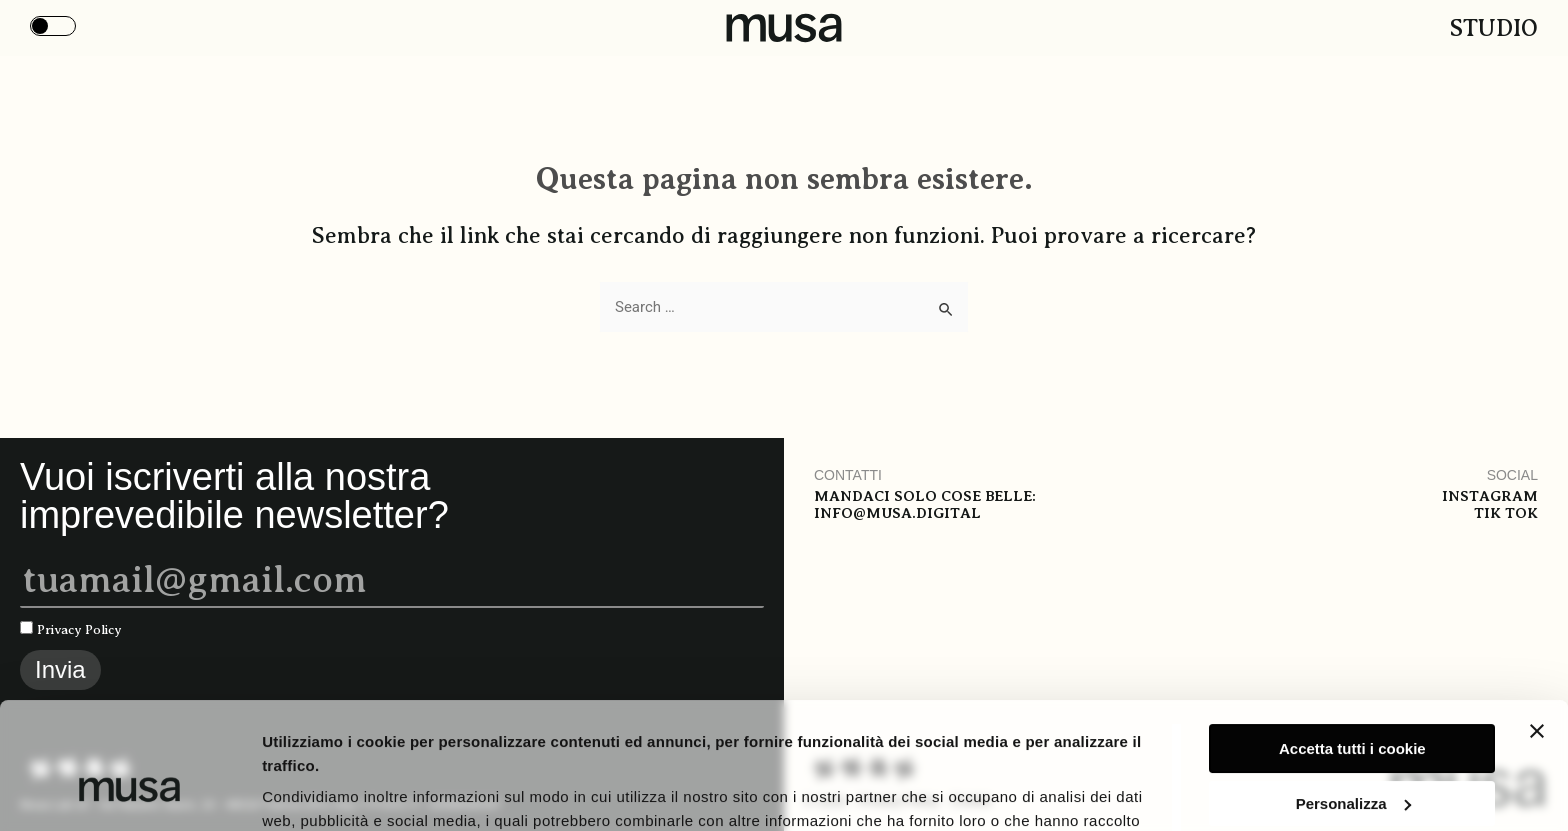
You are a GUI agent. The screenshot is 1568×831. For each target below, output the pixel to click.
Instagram (1490, 496)
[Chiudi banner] (1537, 623)
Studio (1494, 28)
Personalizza (1353, 694)
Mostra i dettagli (320, 791)
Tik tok (1506, 513)
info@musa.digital (897, 513)
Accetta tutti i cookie (1352, 640)
